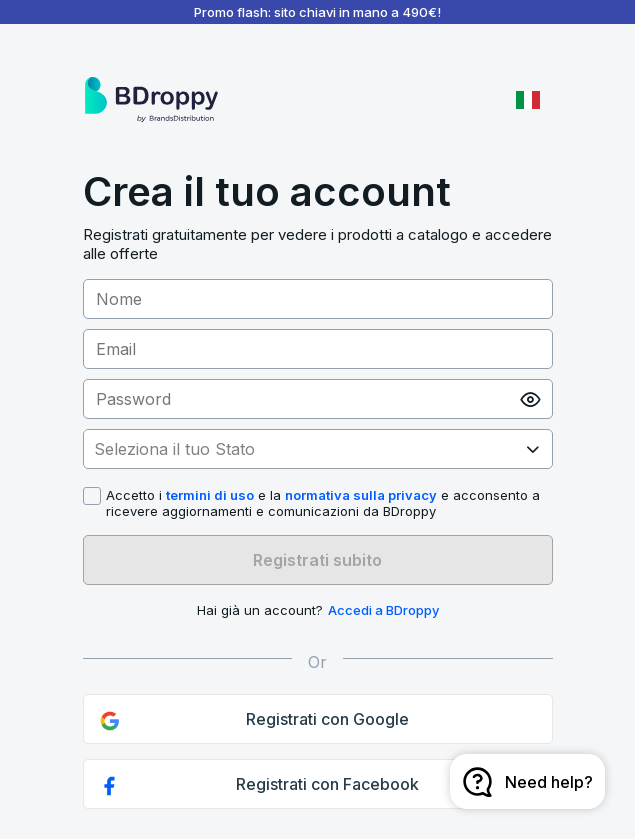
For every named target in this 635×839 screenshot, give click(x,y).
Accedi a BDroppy (383, 610)
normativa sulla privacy (361, 495)
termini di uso (210, 495)
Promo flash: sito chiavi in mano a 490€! (317, 12)
